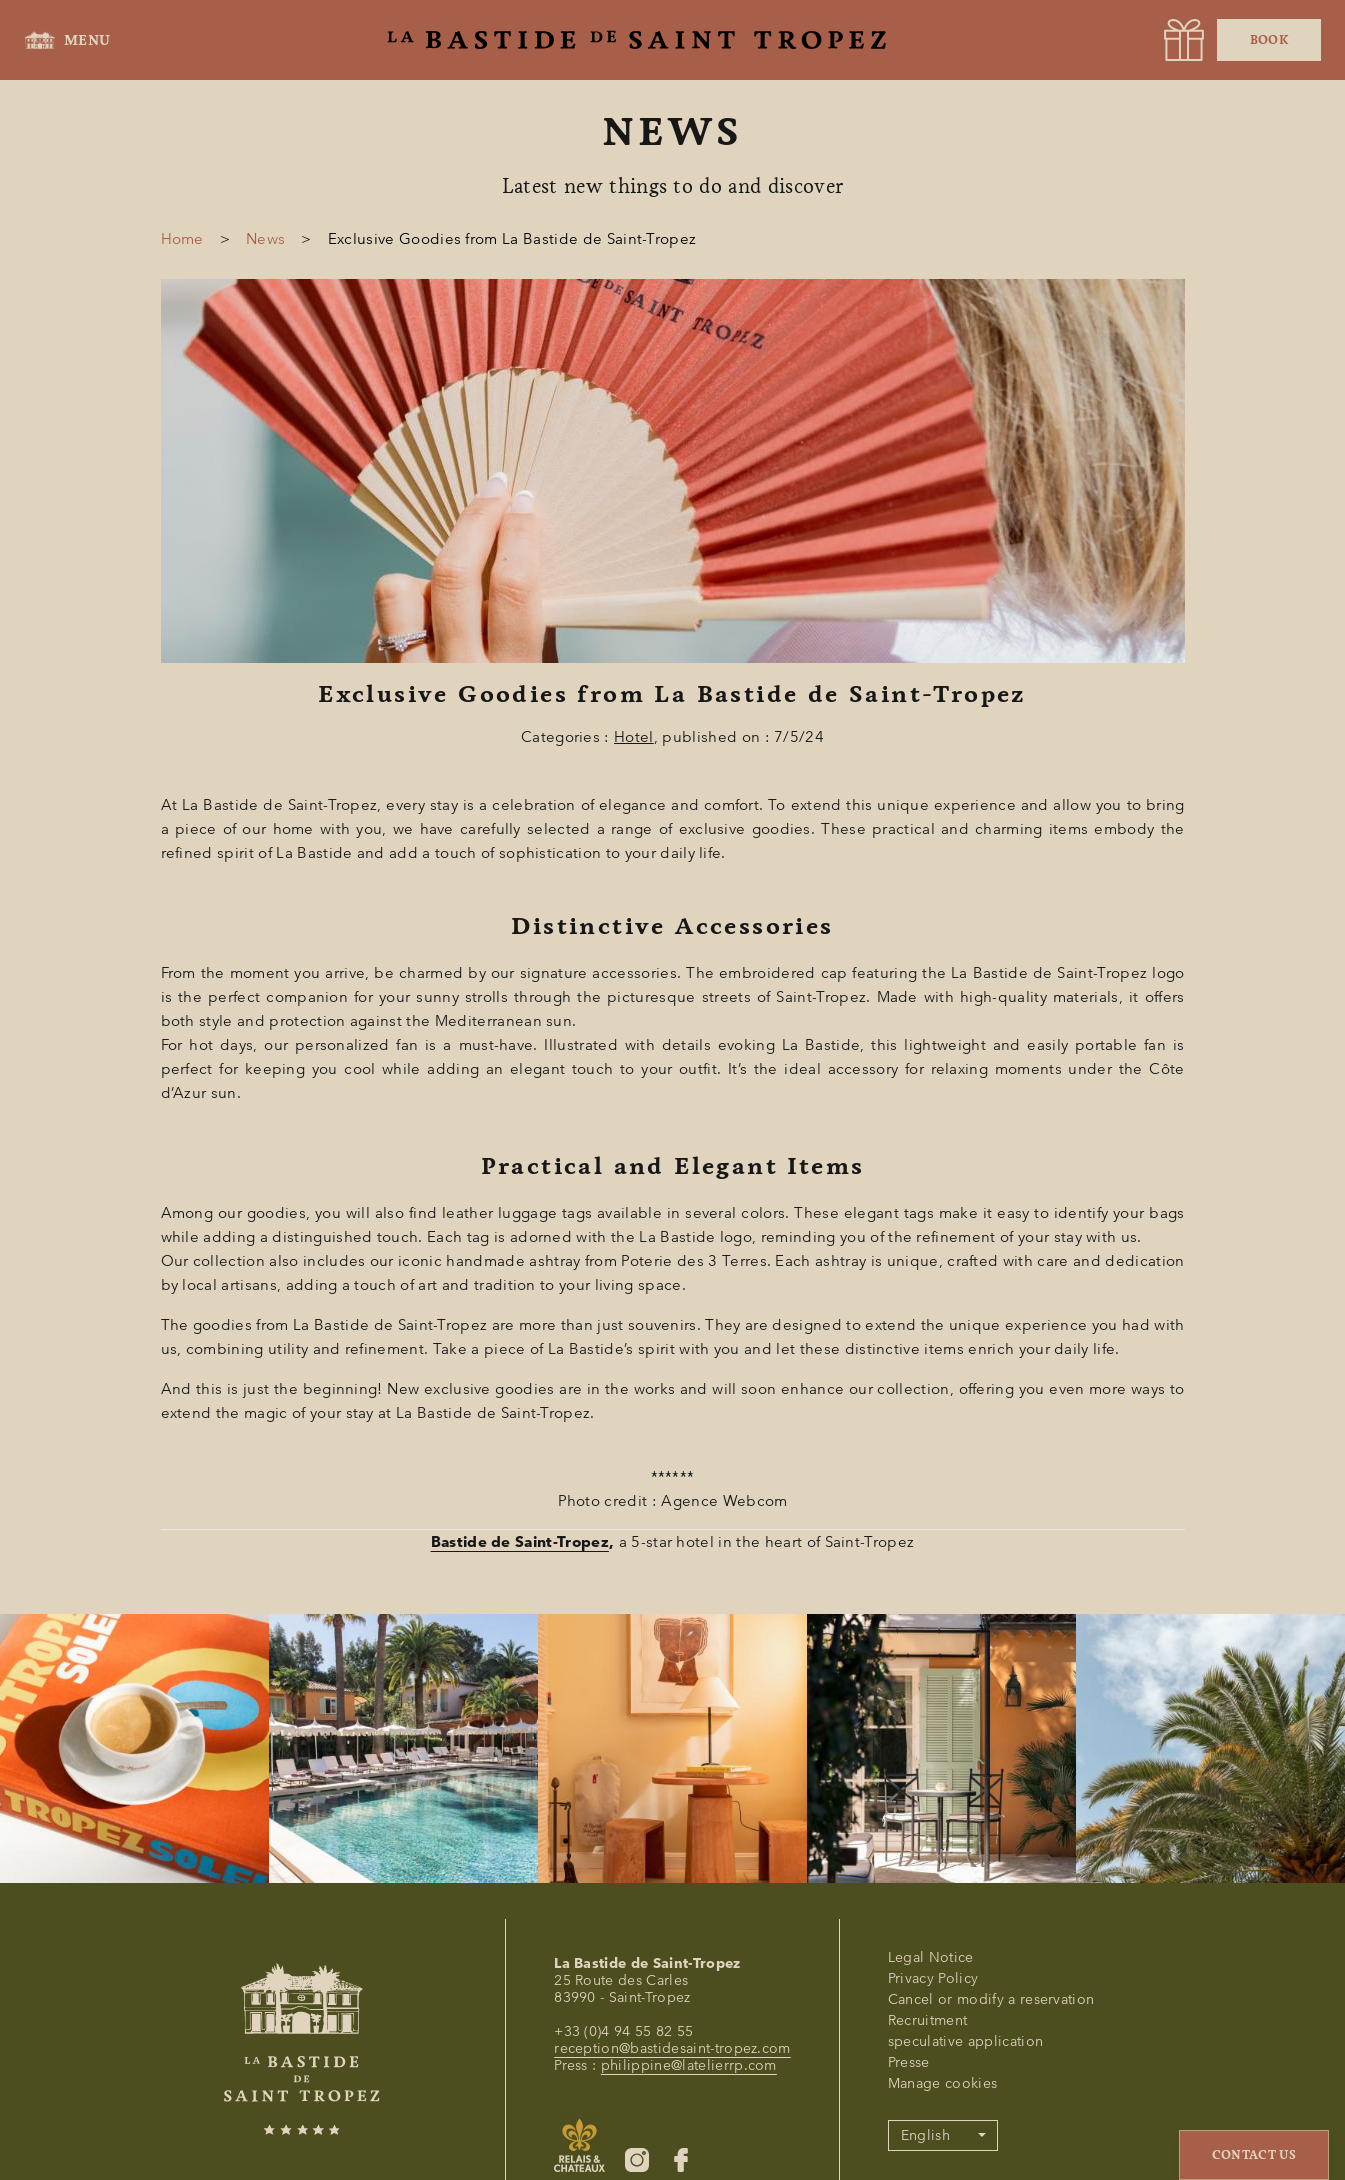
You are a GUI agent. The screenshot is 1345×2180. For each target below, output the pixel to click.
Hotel (634, 737)
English (925, 2135)
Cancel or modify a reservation (991, 1999)
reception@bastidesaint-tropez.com (672, 2048)
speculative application (965, 2041)
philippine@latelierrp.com (689, 2065)
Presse (909, 2062)
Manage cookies (942, 2083)
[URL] (1184, 40)
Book (1269, 40)
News (265, 239)
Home (182, 239)
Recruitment (928, 2020)
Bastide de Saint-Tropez (520, 1542)
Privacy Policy (933, 1978)
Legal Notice (931, 1957)
